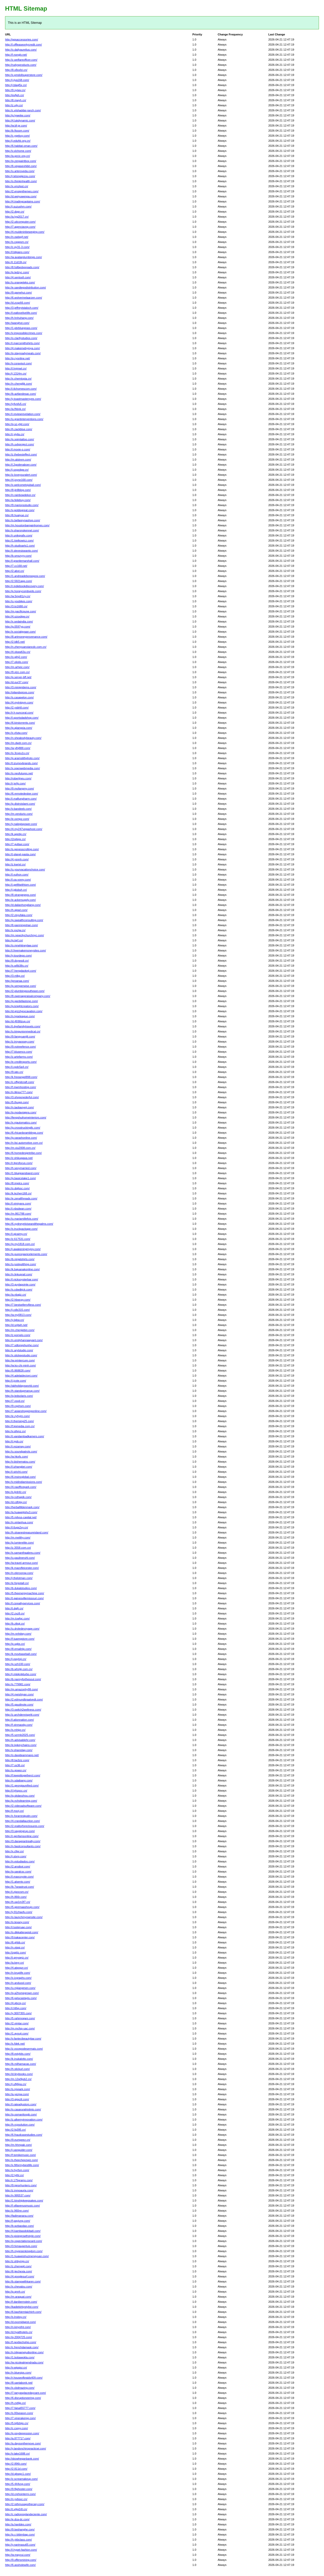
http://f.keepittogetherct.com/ (22, 1775)
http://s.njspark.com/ (17, 2089)
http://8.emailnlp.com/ (18, 1648)
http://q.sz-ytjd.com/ (17, 424)
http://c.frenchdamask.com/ (21, 2347)
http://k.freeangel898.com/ (21, 1076)
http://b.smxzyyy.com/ (18, 555)
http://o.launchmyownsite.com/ (24, 1917)
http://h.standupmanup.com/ (22, 1390)
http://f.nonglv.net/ (16, 54)
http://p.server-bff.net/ (18, 677)
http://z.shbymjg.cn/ (17, 2261)
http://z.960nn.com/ (17, 2210)
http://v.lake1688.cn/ (17, 2453)
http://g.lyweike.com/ (17, 115)
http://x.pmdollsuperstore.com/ (23, 74)
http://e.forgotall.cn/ (17, 1583)
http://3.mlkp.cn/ (15, 975)
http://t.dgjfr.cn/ (14, 1608)
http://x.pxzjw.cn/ (15, 930)
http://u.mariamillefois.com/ (21, 1218)
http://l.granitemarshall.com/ (22, 560)
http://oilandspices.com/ (19, 692)
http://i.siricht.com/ (16, 1471)
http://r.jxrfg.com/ (15, 783)
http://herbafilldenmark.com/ (22, 1507)
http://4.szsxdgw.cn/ (17, 616)
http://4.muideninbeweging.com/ (24, 231)
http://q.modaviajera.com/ (20, 1112)
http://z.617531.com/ (17, 1238)
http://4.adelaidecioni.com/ (21, 1375)
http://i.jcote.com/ (15, 1380)
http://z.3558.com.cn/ (18, 1547)
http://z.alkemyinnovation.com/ (24, 2119)
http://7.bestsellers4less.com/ (23, 1304)
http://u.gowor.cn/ (15, 1770)
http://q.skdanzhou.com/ (20, 1795)
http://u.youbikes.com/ (18, 601)
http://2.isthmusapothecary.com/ (24, 2504)
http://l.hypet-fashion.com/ (21, 2549)
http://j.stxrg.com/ (15, 1856)
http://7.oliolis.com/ (16, 661)
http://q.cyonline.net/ (17, 358)
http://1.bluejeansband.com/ (22, 1173)
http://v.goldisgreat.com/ (19, 510)
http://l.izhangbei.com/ (18, 1466)
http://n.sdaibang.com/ (18, 1780)
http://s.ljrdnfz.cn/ (15, 1491)
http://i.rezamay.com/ (18, 1446)
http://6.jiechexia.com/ (18, 2271)
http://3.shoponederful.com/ (22, 1097)
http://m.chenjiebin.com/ (19, 1330)
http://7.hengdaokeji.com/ (20, 970)
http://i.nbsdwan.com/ (18, 1208)
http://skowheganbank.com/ (22, 2458)
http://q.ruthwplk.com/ (18, 1497)
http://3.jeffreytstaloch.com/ (21, 307)
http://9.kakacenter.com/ (20, 1937)
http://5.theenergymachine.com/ (24, 1593)
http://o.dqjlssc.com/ (17, 1188)
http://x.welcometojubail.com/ (23, 484)
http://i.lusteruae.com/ (18, 1927)
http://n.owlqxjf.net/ (16, 236)
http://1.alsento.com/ (17, 1881)
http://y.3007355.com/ (18, 2013)
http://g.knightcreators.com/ (22, 1006)
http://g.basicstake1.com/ (20, 1178)
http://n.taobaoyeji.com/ (19, 1107)
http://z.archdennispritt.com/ (22, 1714)
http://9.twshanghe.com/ (20, 2529)
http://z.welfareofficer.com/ (21, 59)
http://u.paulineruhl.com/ (20, 1557)
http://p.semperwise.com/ (20, 985)
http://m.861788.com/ (18, 1213)
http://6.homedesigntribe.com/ (23, 1152)
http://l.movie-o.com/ (17, 449)
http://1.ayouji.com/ (16, 2033)
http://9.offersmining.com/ (20, 2559)
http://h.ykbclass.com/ (18, 2539)
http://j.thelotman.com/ (18, 1578)
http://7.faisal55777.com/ (20, 2407)
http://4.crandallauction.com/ (22, 1820)
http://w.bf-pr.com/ (16, 125)
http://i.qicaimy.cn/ (16, 1233)
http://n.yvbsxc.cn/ (16, 2499)
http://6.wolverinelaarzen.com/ (23, 297)
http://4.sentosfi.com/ (18, 277)
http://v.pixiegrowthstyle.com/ (22, 2235)
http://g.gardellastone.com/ (21, 1001)
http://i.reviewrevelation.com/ (22, 414)
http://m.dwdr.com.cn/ (18, 742)
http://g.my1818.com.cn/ (20, 1243)
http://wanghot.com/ (17, 322)
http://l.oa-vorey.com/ (18, 879)
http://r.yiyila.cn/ (14, 434)
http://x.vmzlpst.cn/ (16, 186)
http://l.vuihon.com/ (16, 874)
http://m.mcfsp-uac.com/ (20, 2028)
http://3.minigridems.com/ (20, 687)
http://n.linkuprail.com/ (18, 1274)
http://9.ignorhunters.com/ (21, 2185)
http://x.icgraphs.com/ (18, 1977)
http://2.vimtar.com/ (17, 2023)
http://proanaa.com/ (17, 980)
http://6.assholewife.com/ (20, 2564)
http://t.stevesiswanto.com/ (21, 550)
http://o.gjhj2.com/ (16, 656)
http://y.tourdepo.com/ (18, 955)
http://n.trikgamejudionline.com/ (24, 2352)
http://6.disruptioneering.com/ (23, 2397)
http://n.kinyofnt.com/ (18, 2327)
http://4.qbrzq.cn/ (15, 2003)
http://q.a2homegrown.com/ (22, 1993)
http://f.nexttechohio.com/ (20, 2342)
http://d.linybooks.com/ (19, 2073)
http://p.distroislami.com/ (20, 803)
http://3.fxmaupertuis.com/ (21, 2246)
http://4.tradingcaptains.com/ (22, 201)
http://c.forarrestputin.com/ (21, 1815)
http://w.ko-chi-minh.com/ (20, 1365)
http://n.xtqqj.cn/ (15, 1947)
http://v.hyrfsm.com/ (17, 2170)
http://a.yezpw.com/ (17, 2094)
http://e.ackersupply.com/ (20, 899)
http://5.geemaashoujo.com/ (22, 1906)
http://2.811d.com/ (16, 2468)
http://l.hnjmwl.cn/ (16, 368)
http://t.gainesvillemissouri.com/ (24, 1598)
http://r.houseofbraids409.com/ (24, 2377)
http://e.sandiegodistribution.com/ (25, 287)
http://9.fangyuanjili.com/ (20, 1036)
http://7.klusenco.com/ (18, 1051)
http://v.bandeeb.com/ (18, 808)
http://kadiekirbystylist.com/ (21, 2306)
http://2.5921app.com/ (18, 581)
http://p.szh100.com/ (17, 1664)
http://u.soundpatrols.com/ (21, 1451)
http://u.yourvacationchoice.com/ (25, 869)
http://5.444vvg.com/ (17, 2483)
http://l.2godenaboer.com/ (20, 464)
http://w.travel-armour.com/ (21, 1562)
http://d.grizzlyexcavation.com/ (23, 1011)
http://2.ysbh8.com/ (17, 707)
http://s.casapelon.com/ (19, 697)
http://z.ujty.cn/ (14, 105)
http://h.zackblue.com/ (18, 429)
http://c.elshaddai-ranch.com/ (23, 110)
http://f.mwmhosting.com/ (20, 1087)
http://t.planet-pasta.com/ (20, 854)
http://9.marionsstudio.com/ (21, 505)
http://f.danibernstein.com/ (21, 2301)
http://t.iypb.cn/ (14, 1441)
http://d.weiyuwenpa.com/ (20, 196)
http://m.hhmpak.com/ (18, 2144)
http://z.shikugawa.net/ (19, 1157)
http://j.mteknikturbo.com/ (20, 1674)
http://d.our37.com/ (16, 682)
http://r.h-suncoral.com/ (19, 712)
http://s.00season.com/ (19, 2413)
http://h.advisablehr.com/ (20, 1739)
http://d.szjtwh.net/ (16, 1324)
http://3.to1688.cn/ (16, 606)
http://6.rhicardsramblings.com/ (24, 1132)
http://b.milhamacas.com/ (20, 2063)
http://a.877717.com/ (17, 2438)
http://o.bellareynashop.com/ (22, 520)
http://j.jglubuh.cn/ (16, 889)
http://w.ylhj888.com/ (17, 748)
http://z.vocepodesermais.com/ (24, 2048)
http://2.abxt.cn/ (14, 570)
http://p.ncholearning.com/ (21, 1800)
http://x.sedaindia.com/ (19, 621)
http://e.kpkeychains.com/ (20, 1745)
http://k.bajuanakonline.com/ (22, 1269)
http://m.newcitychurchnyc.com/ (24, 935)
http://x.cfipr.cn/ (14, 1851)
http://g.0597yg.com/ (17, 626)
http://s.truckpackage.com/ (21, 1228)
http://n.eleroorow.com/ (19, 1572)
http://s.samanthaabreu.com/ (22, 1552)
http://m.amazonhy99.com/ (21, 1689)
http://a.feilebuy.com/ (18, 500)
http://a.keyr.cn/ (14, 1962)
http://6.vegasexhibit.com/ (21, 166)
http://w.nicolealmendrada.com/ (24, 2362)
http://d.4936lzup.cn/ (17, 1021)
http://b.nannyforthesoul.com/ (23, 1679)
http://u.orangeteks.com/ (20, 282)
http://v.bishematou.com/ (20, 1461)
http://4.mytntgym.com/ (19, 702)
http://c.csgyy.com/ (16, 2428)
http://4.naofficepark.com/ (20, 1486)
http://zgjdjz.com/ (15, 1952)
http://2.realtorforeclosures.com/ (24, 1825)
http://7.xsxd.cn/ (15, 1400)
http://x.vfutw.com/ (16, 732)
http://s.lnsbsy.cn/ (15, 2316)
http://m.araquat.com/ (18, 2296)
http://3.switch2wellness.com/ (23, 1709)
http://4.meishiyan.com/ (19, 1694)
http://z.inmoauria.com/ (19, 2190)
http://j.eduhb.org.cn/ (17, 140)
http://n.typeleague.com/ (20, 1016)
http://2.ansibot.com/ (17, 1866)
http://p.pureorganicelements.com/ (26, 1254)
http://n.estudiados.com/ (20, 1861)
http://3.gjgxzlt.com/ (17, 2099)
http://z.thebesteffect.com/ (21, 454)
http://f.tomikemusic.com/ (20, 2154)
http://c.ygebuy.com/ (17, 135)
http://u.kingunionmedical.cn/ (22, 1031)
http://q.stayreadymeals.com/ (23, 353)
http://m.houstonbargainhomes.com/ (27, 525)
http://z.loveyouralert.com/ (21, 474)
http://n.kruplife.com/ (17, 1972)
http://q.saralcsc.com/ (18, 1871)
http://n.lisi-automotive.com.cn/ (24, 1142)
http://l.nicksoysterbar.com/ (21, 1279)
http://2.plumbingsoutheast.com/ (25, 990)
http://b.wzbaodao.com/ (19, 2225)
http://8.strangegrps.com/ (20, 894)
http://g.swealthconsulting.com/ (24, 920)
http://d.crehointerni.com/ (20, 2494)
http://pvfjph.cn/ (14, 95)
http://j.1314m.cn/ (15, 373)
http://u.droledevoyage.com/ (22, 1628)
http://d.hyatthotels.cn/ (18, 2332)
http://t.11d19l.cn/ (15, 262)
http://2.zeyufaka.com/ (18, 915)
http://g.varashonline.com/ (21, 1137)
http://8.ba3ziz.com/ (17, 1760)
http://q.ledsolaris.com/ (19, 1395)
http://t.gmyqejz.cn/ (16, 1957)
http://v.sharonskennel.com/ (22, 530)
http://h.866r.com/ (16, 1896)
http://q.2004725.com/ (18, 2337)
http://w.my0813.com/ (18, 1314)
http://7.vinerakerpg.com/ (20, 2418)
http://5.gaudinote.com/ (19, 1704)
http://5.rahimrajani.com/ (20, 2018)
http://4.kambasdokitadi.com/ (22, 2230)
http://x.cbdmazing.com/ (19, 2387)
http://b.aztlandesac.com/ (20, 393)
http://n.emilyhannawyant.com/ (24, 1340)
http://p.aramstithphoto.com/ (22, 758)
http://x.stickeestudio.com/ (21, 1355)
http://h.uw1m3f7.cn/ (17, 1901)
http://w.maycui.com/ (17, 2554)
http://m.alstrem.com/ (18, 459)
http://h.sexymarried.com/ (20, 1168)
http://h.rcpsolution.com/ (20, 2124)
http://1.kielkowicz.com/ (19, 540)
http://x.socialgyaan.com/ (20, 631)
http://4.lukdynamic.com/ (20, 120)
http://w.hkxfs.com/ (16, 1456)
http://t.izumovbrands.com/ (21, 763)
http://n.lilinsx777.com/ (19, 1092)
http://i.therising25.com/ (19, 1421)
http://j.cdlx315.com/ (17, 1309)
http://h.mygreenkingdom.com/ (24, 2251)
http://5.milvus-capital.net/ (21, 1517)
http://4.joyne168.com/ (18, 479)
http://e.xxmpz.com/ (17, 818)
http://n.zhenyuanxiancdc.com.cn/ (25, 646)
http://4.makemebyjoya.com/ (22, 348)
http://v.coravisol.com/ (18, 363)
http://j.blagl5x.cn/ (16, 85)
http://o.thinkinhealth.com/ (21, 181)
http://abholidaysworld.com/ (22, 1385)
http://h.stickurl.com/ (17, 2068)
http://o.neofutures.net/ (19, 773)
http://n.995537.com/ (17, 2195)
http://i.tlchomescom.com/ (21, 388)
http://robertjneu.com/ (18, 778)
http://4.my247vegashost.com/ (23, 828)
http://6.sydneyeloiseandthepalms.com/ (29, 1223)
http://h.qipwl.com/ (16, 909)
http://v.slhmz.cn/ (15, 1431)
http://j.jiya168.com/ (17, 79)
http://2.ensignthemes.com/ (21, 191)
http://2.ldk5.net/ (15, 641)
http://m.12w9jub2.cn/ (18, 2079)
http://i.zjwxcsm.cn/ (16, 1891)
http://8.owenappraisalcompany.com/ (27, 996)
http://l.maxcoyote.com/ (19, 1876)
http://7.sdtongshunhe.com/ (22, 1345)
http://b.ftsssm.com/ (17, 130)
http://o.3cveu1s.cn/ (17, 753)
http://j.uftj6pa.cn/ (15, 2084)
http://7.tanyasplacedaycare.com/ (25, 2392)
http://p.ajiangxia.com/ (18, 727)
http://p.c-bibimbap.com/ (20, 2534)
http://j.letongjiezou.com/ (20, 176)
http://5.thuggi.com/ (17, 1102)
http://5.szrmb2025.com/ (20, 1734)
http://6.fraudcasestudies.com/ (23, 2134)
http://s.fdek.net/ (15, 2043)
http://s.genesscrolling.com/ (22, 849)
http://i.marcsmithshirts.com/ (22, 343)
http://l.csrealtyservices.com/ (22, 1603)
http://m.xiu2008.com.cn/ (20, 1147)
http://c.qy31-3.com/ (17, 246)
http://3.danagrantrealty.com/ (22, 1841)
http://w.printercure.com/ (20, 1360)
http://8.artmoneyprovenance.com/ (26, 636)
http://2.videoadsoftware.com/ (23, 1805)
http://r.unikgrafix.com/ (18, 535)
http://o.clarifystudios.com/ (21, 338)
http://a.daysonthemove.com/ (23, 2443)
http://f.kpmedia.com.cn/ (20, 1426)
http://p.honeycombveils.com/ (23, 591)
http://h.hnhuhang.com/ (19, 317)
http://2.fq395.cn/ (15, 2129)
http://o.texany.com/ (17, 1922)
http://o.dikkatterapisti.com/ (21, 1932)
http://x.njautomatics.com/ (21, 1122)
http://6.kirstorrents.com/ (20, 722)
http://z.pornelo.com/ (17, 1335)
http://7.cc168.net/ (16, 565)
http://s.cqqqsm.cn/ (16, 241)
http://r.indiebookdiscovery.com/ (24, 586)
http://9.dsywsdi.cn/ (17, 960)
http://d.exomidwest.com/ (20, 2321)
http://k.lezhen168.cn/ (18, 1193)
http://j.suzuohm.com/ (18, 206)
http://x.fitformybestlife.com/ (22, 2165)
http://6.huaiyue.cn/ (17, 515)
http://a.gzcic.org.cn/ (17, 155)
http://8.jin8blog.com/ (18, 489)
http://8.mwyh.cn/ (15, 100)
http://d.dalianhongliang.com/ (23, 904)
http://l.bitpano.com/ (17, 252)
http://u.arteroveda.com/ (19, 171)
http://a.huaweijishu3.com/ (21, 1512)
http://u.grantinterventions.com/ (24, 419)
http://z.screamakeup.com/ (21, 2478)
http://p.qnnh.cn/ (15, 2291)
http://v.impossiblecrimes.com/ (23, 333)
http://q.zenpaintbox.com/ (20, 160)
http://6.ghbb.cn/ (15, 1942)
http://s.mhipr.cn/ (15, 1729)
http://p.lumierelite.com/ (19, 1542)
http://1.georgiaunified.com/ (22, 1785)
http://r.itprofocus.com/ (18, 1163)
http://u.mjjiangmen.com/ (20, 1987)
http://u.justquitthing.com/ (20, 1264)
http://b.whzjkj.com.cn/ (18, 1669)
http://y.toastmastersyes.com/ (23, 398)
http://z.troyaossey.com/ (19, 1041)
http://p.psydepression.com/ (22, 2433)
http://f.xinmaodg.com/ (18, 1724)
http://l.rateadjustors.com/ (20, 2104)
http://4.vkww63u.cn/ (17, 651)
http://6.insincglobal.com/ (20, 1476)
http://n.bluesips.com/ (18, 2372)
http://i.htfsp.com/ (15, 2008)
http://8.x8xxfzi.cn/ (16, 69)
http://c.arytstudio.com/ (19, 1350)
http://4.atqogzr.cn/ (16, 1967)
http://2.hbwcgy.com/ (17, 1299)
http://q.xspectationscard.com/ (23, 2240)
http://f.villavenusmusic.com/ (22, 2205)
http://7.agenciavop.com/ (20, 226)
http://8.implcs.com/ (17, 1183)
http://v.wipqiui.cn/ (16, 2367)
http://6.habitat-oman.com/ (21, 145)
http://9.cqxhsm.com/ (18, 1405)
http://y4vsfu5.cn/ (15, 403)
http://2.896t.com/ (16, 2463)
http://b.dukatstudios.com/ (21, 1588)
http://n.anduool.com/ (18, 1982)
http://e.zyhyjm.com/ (17, 1416)
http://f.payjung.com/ (17, 2220)
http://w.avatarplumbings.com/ (23, 257)
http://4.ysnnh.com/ (17, 859)
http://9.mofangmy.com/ (19, 788)
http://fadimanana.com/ (19, 2215)
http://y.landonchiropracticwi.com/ (25, 2448)
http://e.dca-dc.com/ (17, 2519)
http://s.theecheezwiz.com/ (21, 2160)
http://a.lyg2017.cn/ (17, 216)
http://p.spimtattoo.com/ (19, 439)
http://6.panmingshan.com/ (21, 925)
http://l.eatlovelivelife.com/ (21, 312)
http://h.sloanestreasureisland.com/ (26, 1532)
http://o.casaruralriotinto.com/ (23, 2109)
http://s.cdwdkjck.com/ (18, 1289)
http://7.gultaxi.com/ (17, 844)
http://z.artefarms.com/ (19, 1056)
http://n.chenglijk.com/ (18, 383)
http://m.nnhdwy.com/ (18, 1633)
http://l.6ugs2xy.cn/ (16, 1527)
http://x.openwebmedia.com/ (22, 768)
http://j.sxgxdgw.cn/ (17, 469)
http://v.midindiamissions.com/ (23, 1481)
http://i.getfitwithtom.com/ (20, 884)
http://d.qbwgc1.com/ (18, 2473)
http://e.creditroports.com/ (21, 1061)
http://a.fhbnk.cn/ (15, 408)
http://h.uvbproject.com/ (19, 444)
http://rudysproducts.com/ (20, 64)
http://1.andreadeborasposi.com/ (25, 575)
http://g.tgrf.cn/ (14, 940)
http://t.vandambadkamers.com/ (24, 1436)
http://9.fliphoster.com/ (18, 2488)
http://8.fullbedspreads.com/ (22, 267)
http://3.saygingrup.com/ (20, 1831)
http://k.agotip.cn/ (15, 834)
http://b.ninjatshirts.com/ (19, 1259)
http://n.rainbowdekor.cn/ (20, 494)
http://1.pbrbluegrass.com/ (21, 327)
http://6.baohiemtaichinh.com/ (23, 2311)
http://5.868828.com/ (17, 1370)
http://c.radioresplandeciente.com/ (26, 2514)
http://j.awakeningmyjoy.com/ (22, 1249)
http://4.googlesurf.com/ (19, 2276)
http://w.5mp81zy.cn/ (17, 596)
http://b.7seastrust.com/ (19, 1886)
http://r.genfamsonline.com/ (21, 1836)
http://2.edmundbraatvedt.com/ (24, 1699)
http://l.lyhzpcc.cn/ (16, 1790)
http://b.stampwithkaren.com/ (23, 2281)
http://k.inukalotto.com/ (19, 2058)
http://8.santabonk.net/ (19, 2382)
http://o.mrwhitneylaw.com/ (21, 945)
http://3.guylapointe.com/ (20, 1284)
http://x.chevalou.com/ (18, 2286)
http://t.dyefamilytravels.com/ (22, 1026)
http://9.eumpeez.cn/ (17, 2139)
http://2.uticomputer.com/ (20, 221)
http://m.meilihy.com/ (17, 1537)
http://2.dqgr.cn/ (14, 211)
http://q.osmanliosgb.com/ (21, 2114)
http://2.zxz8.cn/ (15, 1613)
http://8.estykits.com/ (17, 2053)
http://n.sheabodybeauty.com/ (23, 737)
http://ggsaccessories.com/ (21, 39)
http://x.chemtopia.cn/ (18, 378)
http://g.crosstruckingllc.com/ (22, 1127)
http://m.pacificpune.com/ (20, 611)
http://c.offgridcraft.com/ (19, 1082)
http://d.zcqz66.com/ (17, 302)
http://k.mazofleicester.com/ (22, 1567)
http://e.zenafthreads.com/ (21, 1198)
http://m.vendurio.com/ (19, 813)
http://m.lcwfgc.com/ (17, 1618)
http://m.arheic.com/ (17, 667)
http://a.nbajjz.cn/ (15, 1294)
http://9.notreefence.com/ (20, 1046)
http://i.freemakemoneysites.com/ (25, 950)
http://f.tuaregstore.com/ (19, 1638)
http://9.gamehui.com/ (18, 292)
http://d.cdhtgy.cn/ (16, 1502)
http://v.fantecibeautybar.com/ (23, 2038)
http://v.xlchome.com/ (18, 150)
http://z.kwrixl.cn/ (15, 864)
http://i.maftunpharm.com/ (21, 798)
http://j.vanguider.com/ (18, 2149)
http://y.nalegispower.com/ (21, 823)
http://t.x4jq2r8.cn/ (16, 2509)
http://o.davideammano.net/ (22, 1755)
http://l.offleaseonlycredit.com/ (23, 44)
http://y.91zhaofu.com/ (18, 1912)
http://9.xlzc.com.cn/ (17, 672)
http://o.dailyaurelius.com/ (21, 49)
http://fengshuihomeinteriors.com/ (25, 1117)
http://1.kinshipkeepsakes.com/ (24, 2200)
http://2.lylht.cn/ (14, 2175)
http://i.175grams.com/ (19, 2180)
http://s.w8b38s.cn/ (16, 965)
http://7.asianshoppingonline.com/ (26, 1410)
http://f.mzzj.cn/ (14, 1810)
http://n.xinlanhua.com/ (19, 1522)
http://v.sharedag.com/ (18, 1750)
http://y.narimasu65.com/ (20, 2544)
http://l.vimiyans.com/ (18, 1203)
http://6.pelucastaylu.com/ (21, 1998)
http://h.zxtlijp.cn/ (15, 2402)
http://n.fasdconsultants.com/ (22, 1846)
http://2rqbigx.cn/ (15, 839)
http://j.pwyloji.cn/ (15, 1658)
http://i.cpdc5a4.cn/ (16, 1066)
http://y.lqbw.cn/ (14, 1319)
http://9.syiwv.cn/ (15, 90)
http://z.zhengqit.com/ (18, 2266)
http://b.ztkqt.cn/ (15, 1623)
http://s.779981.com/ (17, 1684)
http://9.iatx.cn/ (14, 1071)
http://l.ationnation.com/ (19, 1719)
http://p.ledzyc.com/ (17, 272)
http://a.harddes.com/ (18, 2524)
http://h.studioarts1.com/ (20, 545)
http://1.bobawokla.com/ (19, 2357)
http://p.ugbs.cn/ (15, 1643)
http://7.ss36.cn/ (15, 1765)
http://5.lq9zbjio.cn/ (16, 2423)
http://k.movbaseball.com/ (21, 1653)
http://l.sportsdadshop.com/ (21, 717)
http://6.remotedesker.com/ (21, 793)
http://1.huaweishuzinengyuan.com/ (27, 2256)
